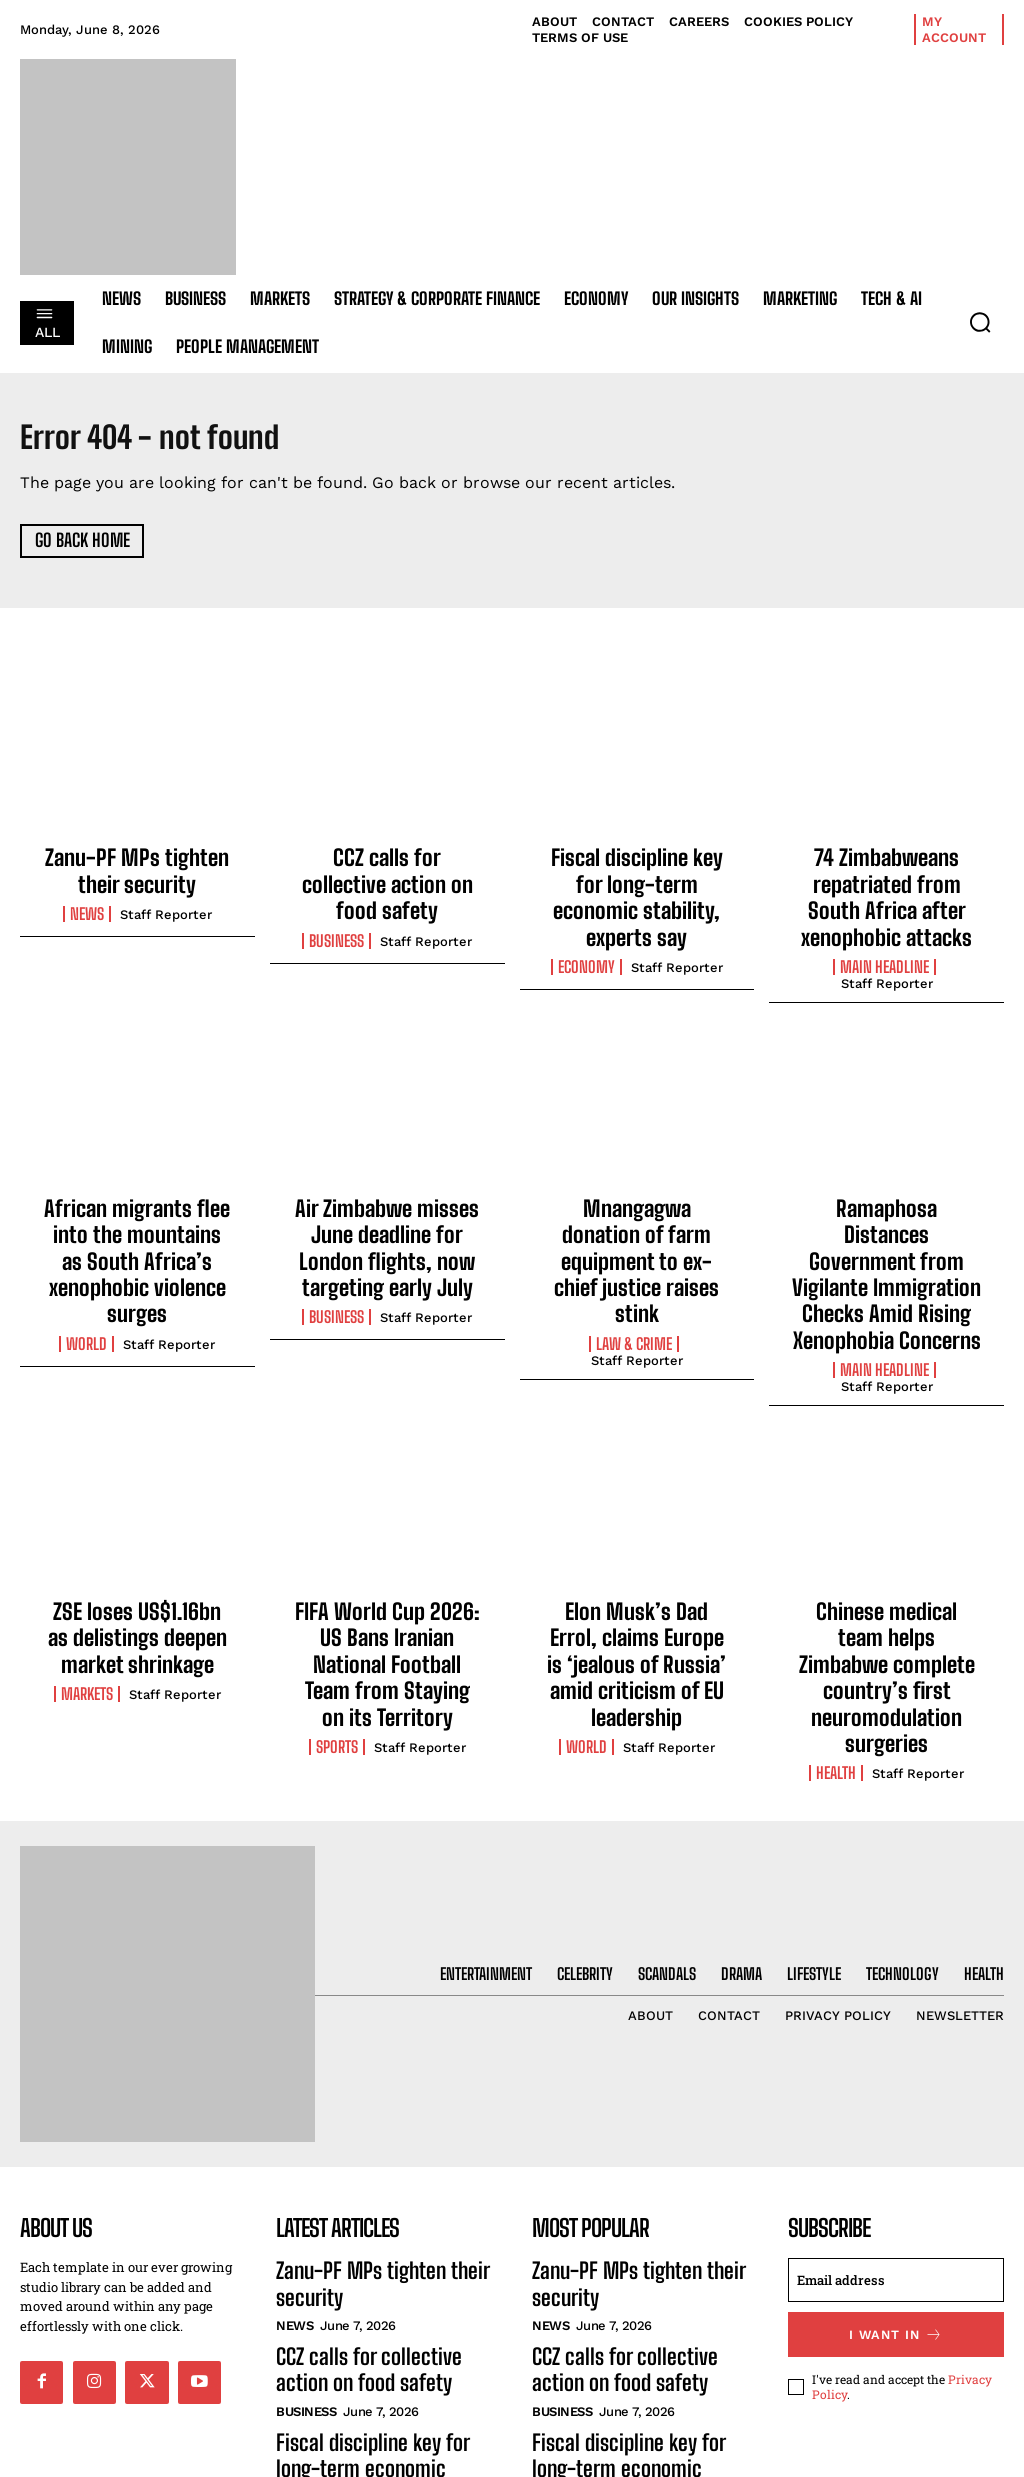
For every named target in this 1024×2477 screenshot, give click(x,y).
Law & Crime (634, 1260)
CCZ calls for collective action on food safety (387, 869)
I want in (896, 2213)
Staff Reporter (166, 907)
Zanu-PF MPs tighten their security (137, 869)
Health (836, 1656)
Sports (337, 1634)
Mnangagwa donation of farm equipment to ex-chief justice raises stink (636, 1210)
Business (336, 907)
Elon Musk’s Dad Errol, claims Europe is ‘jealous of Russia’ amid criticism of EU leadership (637, 1574)
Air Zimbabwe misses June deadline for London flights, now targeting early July (387, 1221)
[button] (980, 322)
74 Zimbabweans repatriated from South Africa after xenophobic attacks (886, 890)
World (86, 1281)
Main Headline (884, 950)
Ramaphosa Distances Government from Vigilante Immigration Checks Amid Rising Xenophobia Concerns (887, 1232)
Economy (586, 929)
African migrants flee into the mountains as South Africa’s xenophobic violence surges (137, 1221)
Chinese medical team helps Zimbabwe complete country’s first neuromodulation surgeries (886, 1585)
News (87, 907)
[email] (896, 2161)
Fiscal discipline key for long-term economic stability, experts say (637, 879)
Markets (87, 1612)
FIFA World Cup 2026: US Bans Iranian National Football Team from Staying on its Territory (387, 1574)
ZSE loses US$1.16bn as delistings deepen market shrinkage (137, 1563)
